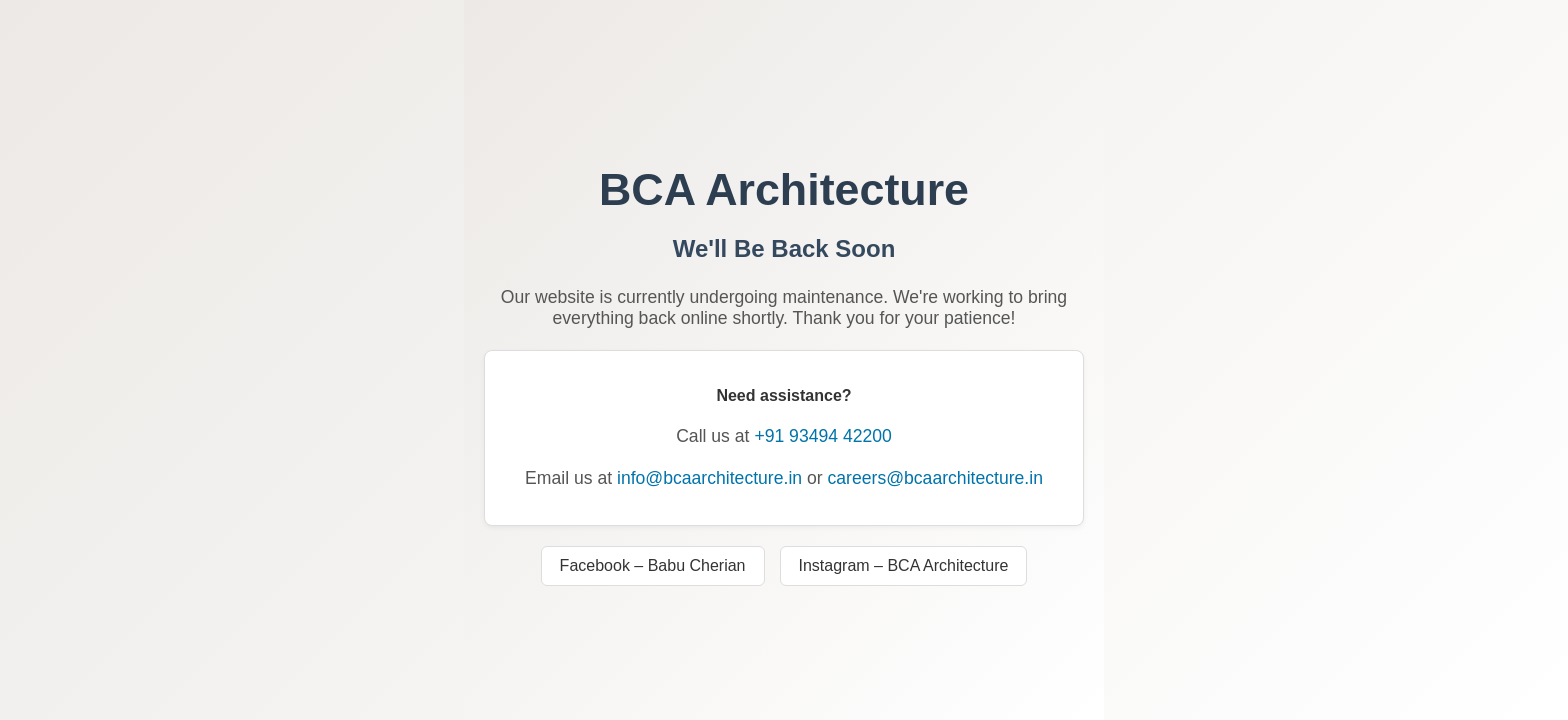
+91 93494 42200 (822, 436)
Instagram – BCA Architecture (904, 565)
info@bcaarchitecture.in (709, 478)
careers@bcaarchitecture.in (935, 478)
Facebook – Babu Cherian (653, 565)
